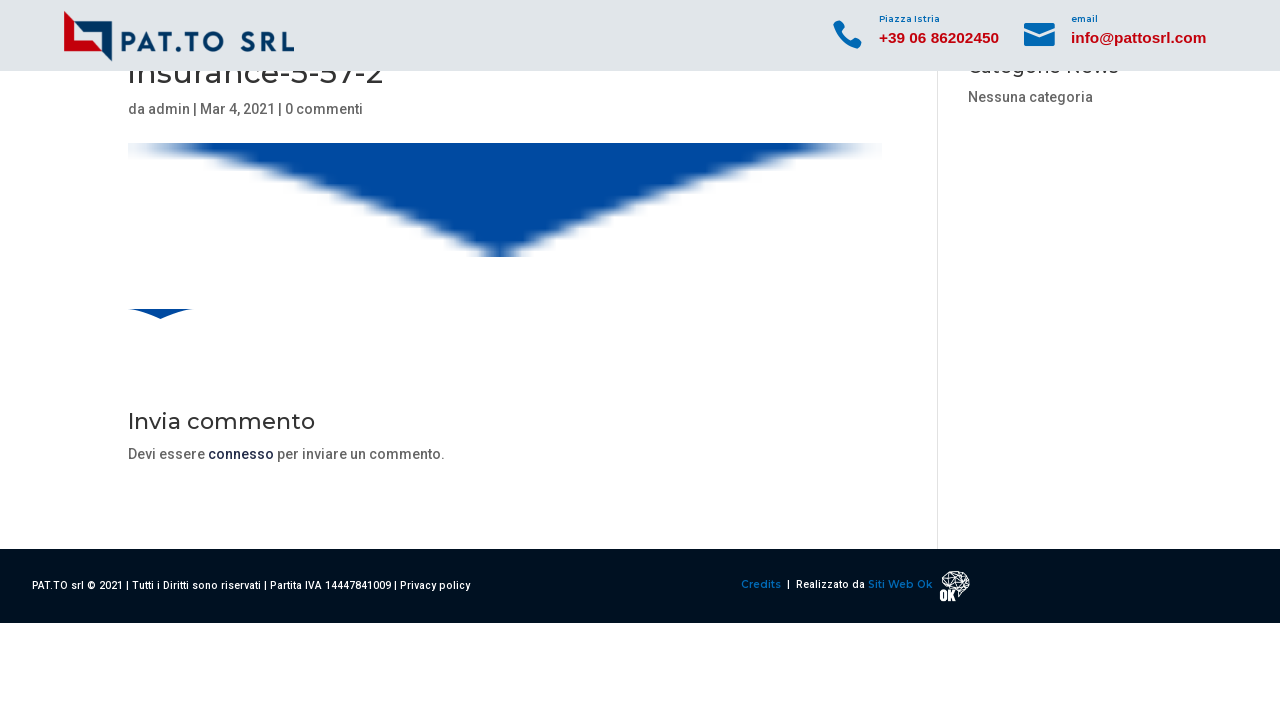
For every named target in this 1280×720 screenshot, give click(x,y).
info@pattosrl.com (1138, 37)
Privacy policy (435, 585)
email (1084, 18)
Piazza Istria (909, 18)
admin (169, 109)
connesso (241, 454)
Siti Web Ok (901, 584)
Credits (762, 584)
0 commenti (324, 109)
